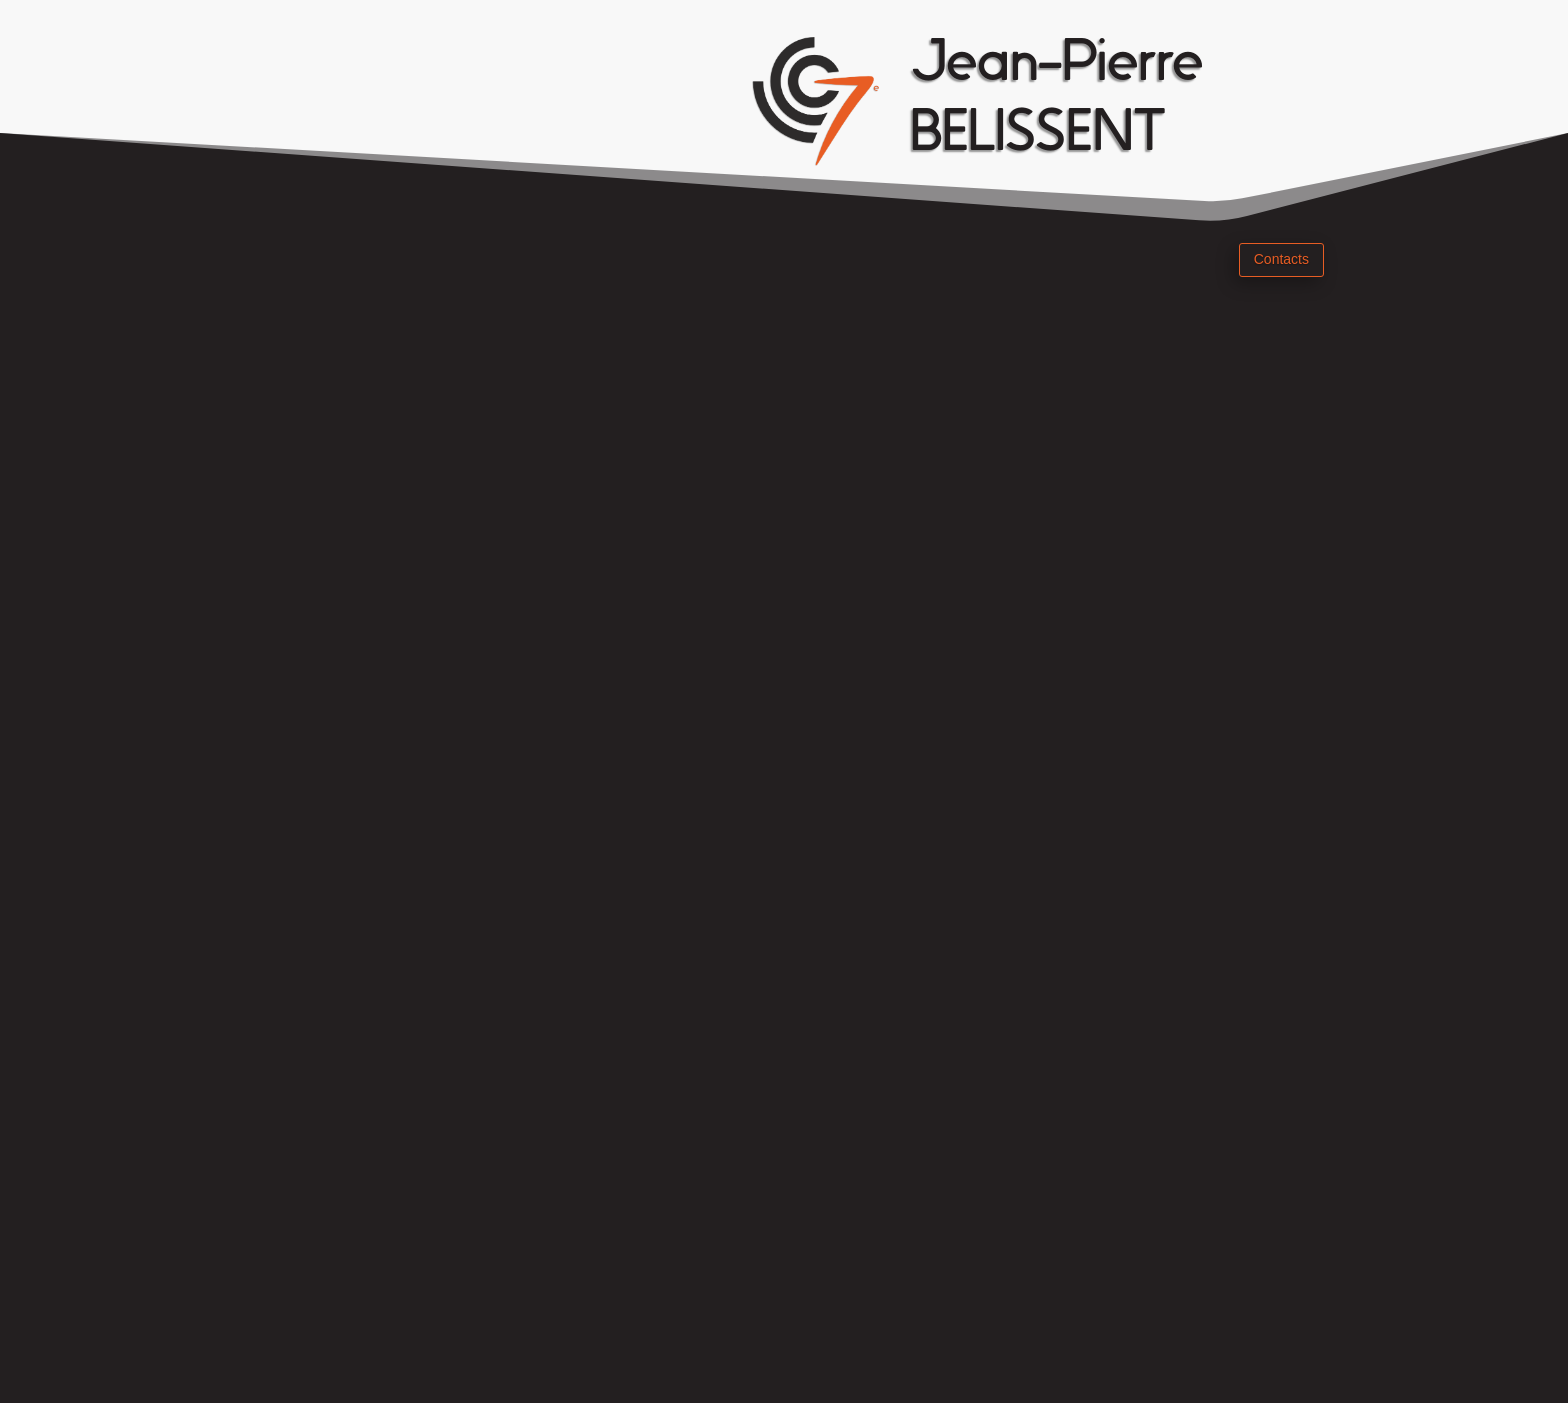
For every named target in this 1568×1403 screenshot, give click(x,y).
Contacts (1281, 259)
